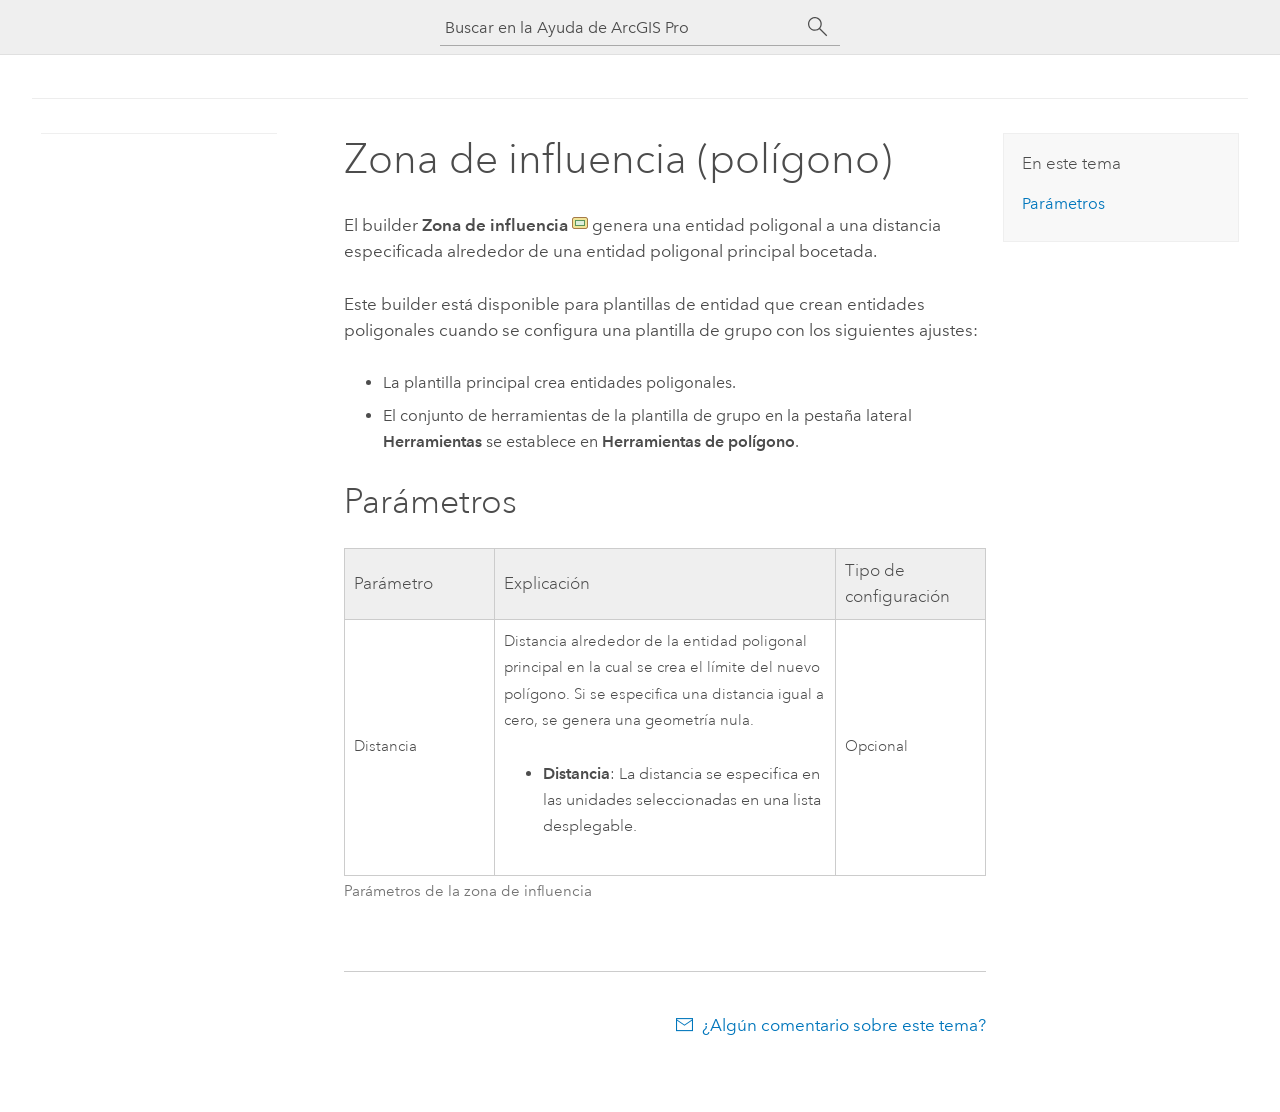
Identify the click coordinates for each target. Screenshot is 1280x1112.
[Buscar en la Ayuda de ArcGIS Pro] (620, 27)
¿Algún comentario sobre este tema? (844, 1025)
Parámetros (1063, 203)
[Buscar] (818, 27)
